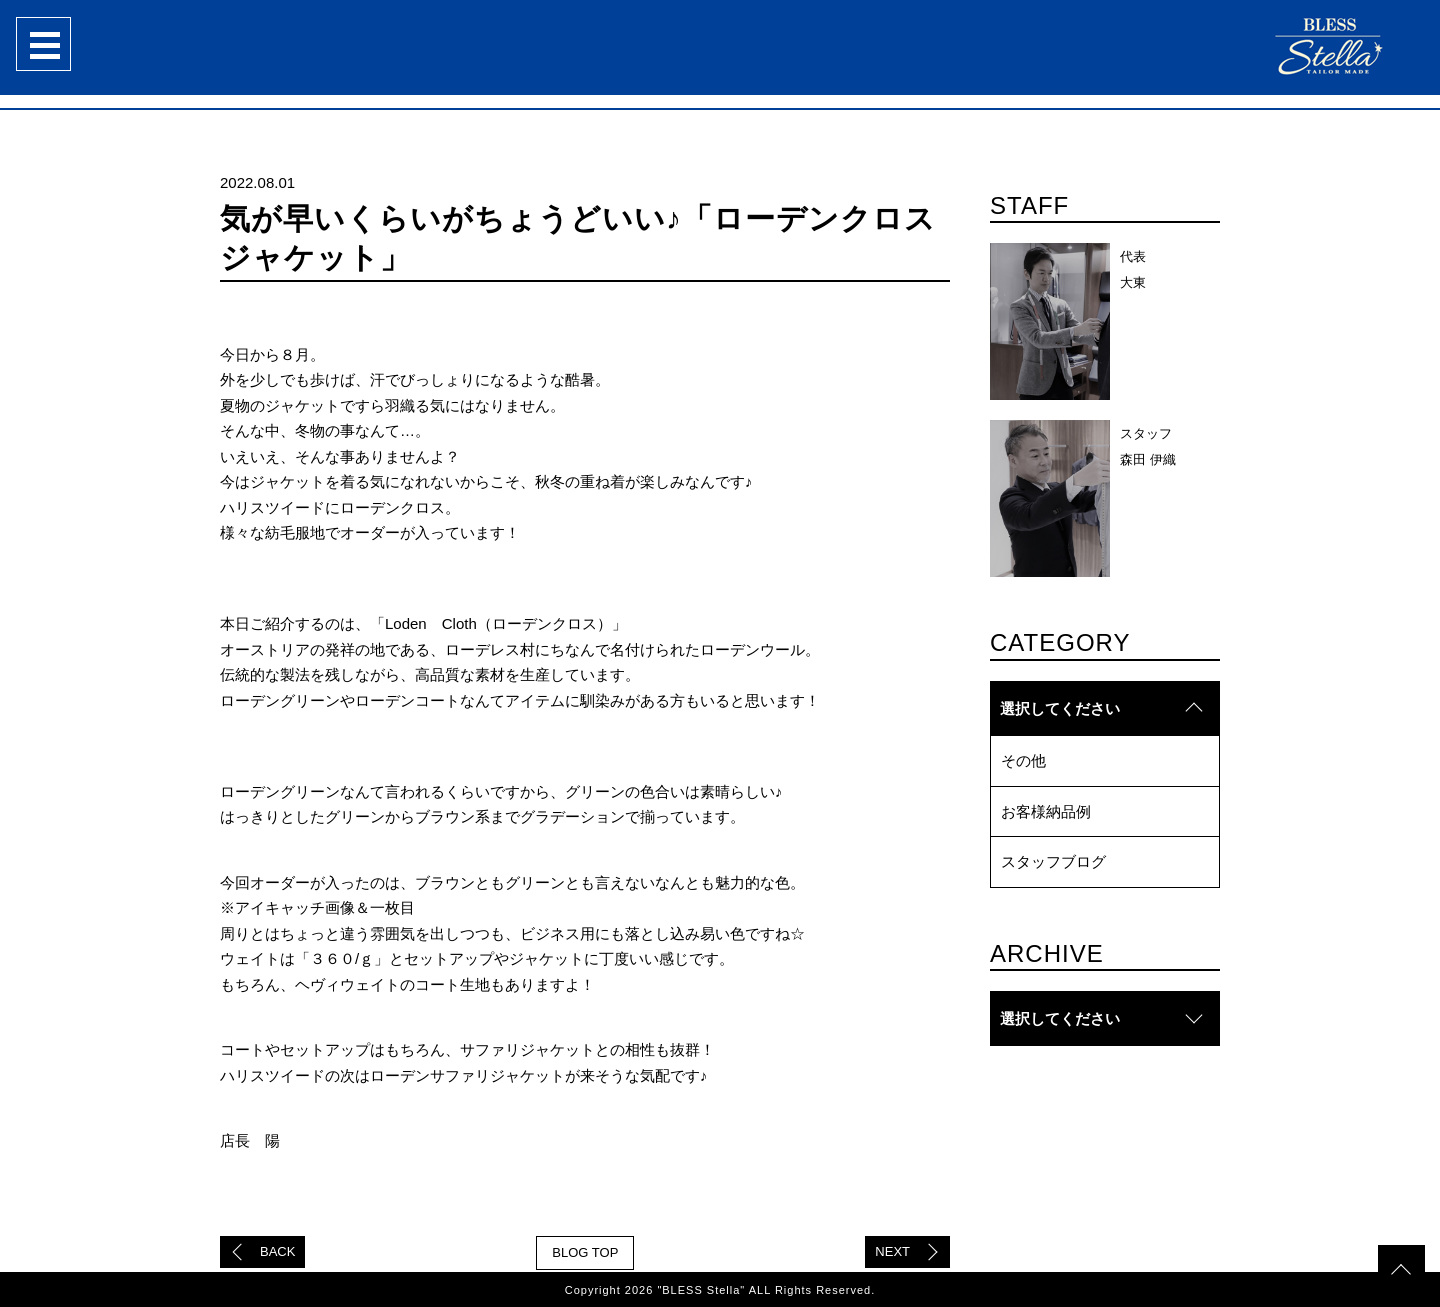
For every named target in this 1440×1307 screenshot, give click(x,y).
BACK (277, 1251)
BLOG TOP (585, 1252)
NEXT (892, 1251)
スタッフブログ (1053, 861)
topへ (1400, 1232)
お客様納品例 (1046, 811)
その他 (1023, 760)
